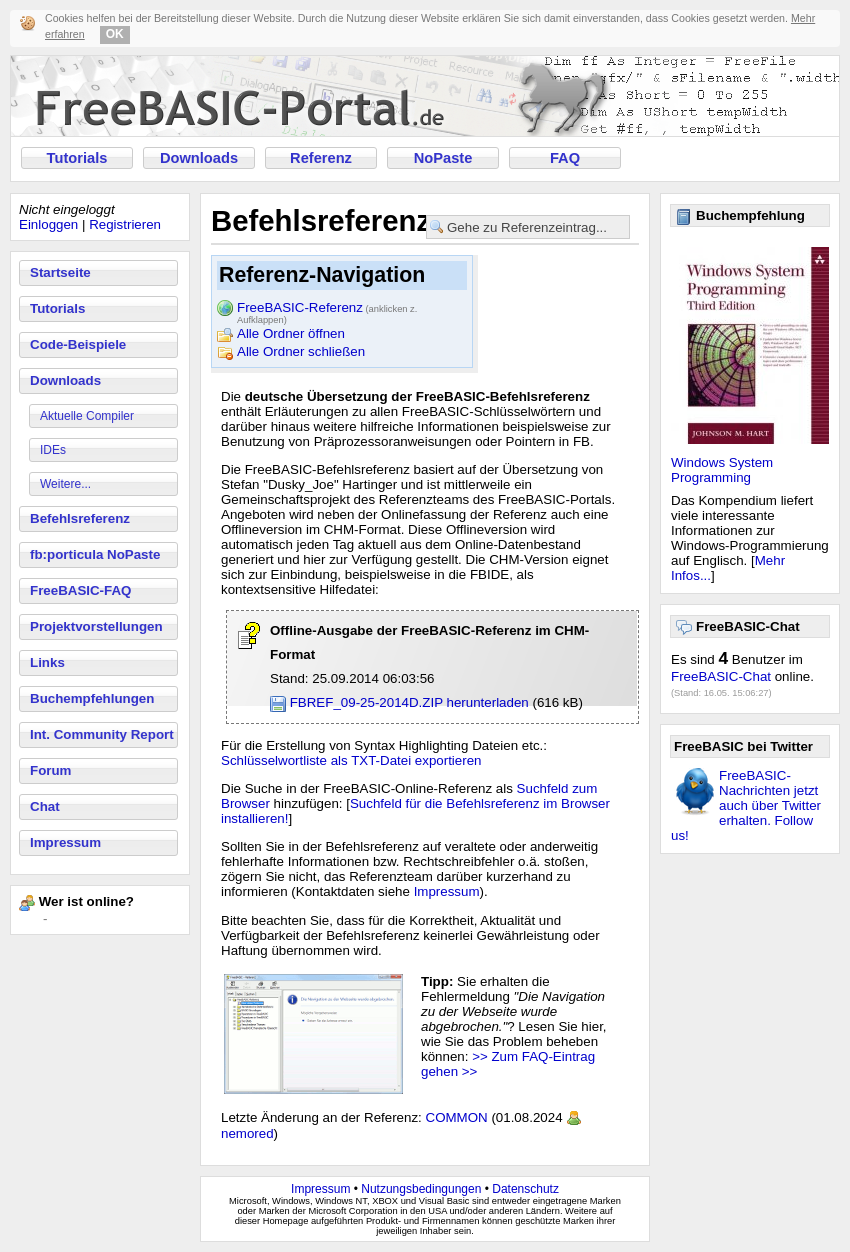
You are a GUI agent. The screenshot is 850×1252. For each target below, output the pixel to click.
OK (115, 34)
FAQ (565, 158)
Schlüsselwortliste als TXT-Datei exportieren (351, 760)
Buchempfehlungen (92, 698)
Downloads (199, 158)
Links (47, 662)
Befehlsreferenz (80, 518)
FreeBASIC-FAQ (80, 590)
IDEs (53, 450)
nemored (247, 1133)
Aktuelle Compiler (87, 416)
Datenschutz (525, 1189)
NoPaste (443, 158)
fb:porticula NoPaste (95, 554)
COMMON (457, 1117)
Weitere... (65, 484)
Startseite (60, 272)
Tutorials (77, 158)
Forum (50, 770)
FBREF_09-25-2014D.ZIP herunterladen (409, 702)
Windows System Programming (722, 470)
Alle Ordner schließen (301, 351)
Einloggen (48, 224)
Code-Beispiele (78, 344)
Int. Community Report (102, 734)
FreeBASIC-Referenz (327, 309)
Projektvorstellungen (96, 626)
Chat (45, 806)
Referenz (321, 158)
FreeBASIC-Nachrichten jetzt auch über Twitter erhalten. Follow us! (746, 805)
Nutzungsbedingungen (421, 1189)
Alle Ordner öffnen (291, 333)
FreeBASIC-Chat (721, 676)
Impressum (65, 842)
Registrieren (125, 224)
